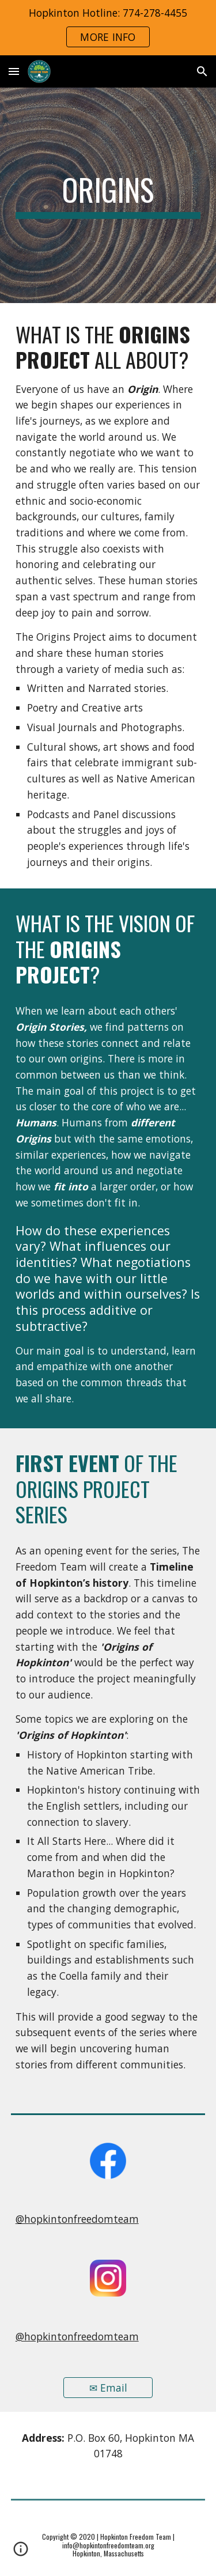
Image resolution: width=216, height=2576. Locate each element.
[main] (108, 195)
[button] (14, 71)
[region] (108, 27)
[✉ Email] (108, 2387)
